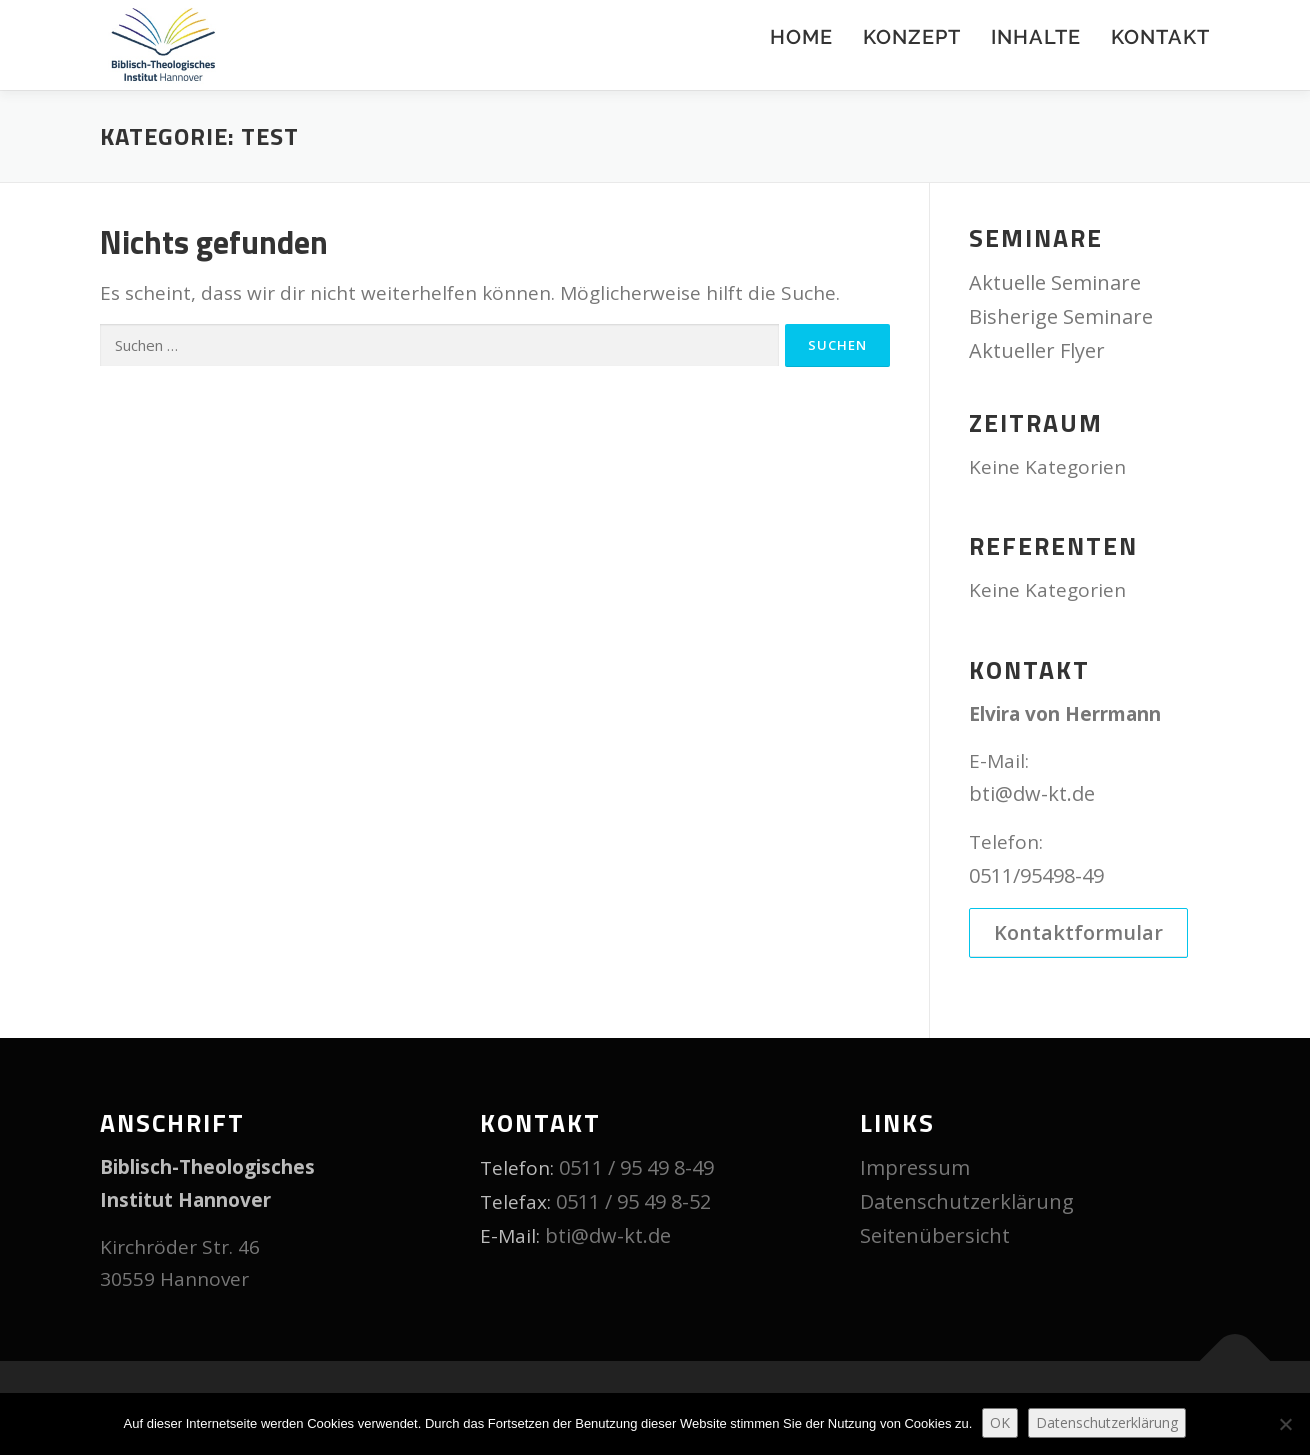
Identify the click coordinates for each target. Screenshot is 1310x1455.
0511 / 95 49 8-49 (636, 1168)
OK (1000, 1422)
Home (801, 37)
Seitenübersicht (935, 1236)
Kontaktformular (1078, 933)
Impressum (915, 1168)
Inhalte (1036, 37)
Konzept (912, 37)
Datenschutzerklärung (967, 1202)
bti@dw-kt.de (1032, 793)
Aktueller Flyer (1037, 350)
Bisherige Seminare (1061, 316)
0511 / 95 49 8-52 (633, 1202)
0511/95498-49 (1036, 875)
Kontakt (1160, 37)
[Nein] (1285, 1424)
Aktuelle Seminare (1055, 282)
